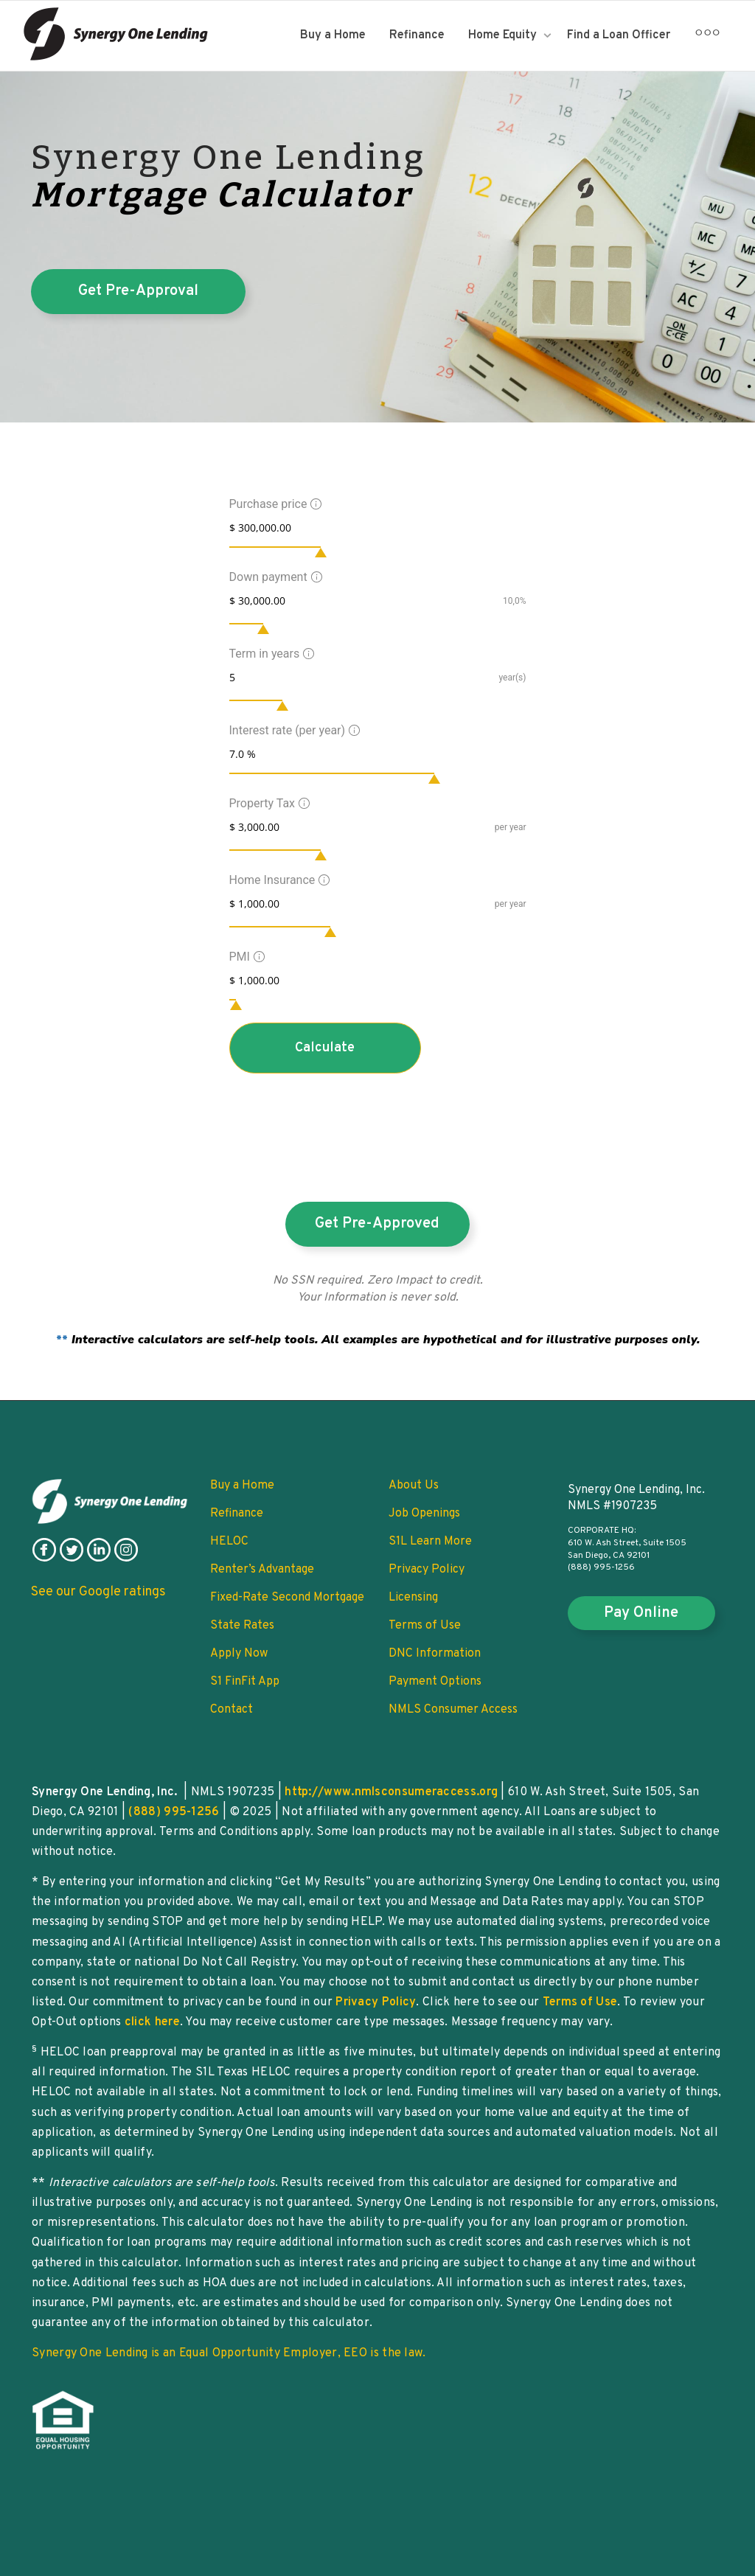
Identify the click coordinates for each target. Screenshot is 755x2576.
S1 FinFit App (244, 1681)
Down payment (274, 577)
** (378, 1339)
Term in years (270, 654)
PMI (245, 957)
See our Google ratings (98, 1592)
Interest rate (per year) (293, 730)
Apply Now (239, 1653)
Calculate (325, 1048)
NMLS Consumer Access (453, 1709)
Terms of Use (425, 1625)
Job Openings (424, 1513)
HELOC (229, 1541)
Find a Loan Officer (618, 35)
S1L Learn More (430, 1541)
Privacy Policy (427, 1569)
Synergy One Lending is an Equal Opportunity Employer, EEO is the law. (229, 2353)
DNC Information (435, 1653)
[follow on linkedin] (99, 1558)
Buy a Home (333, 35)
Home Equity (504, 35)
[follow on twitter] (71, 1558)
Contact (231, 1709)
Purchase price (274, 504)
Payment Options (435, 1681)
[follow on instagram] (126, 1558)
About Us (414, 1485)
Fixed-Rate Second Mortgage (287, 1597)
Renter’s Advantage (262, 1569)
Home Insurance (278, 880)
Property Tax (268, 803)
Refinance (417, 35)
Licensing (413, 1597)
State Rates (242, 1625)
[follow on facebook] (44, 1558)
